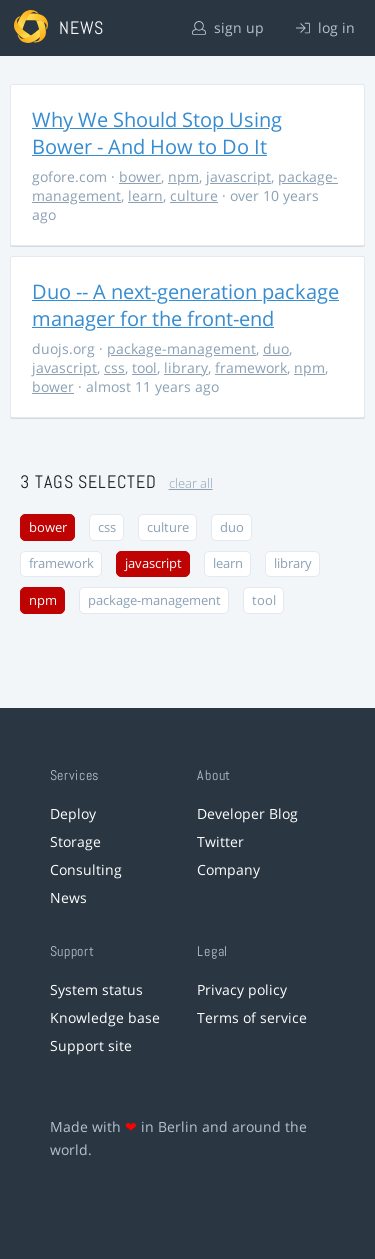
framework (251, 367)
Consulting (86, 869)
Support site (91, 1045)
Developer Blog (247, 813)
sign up (228, 27)
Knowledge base (105, 1017)
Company (228, 869)
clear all (191, 483)
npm (183, 176)
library (186, 367)
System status (96, 989)
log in (325, 27)
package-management (181, 348)
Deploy (73, 813)
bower (140, 176)
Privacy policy (242, 989)
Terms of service (252, 1017)
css (114, 367)
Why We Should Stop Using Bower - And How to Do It (157, 133)
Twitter (220, 841)
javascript (238, 176)
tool (144, 367)
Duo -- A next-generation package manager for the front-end (185, 305)
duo (276, 348)
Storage (75, 841)
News (68, 897)
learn (145, 195)
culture (194, 195)
